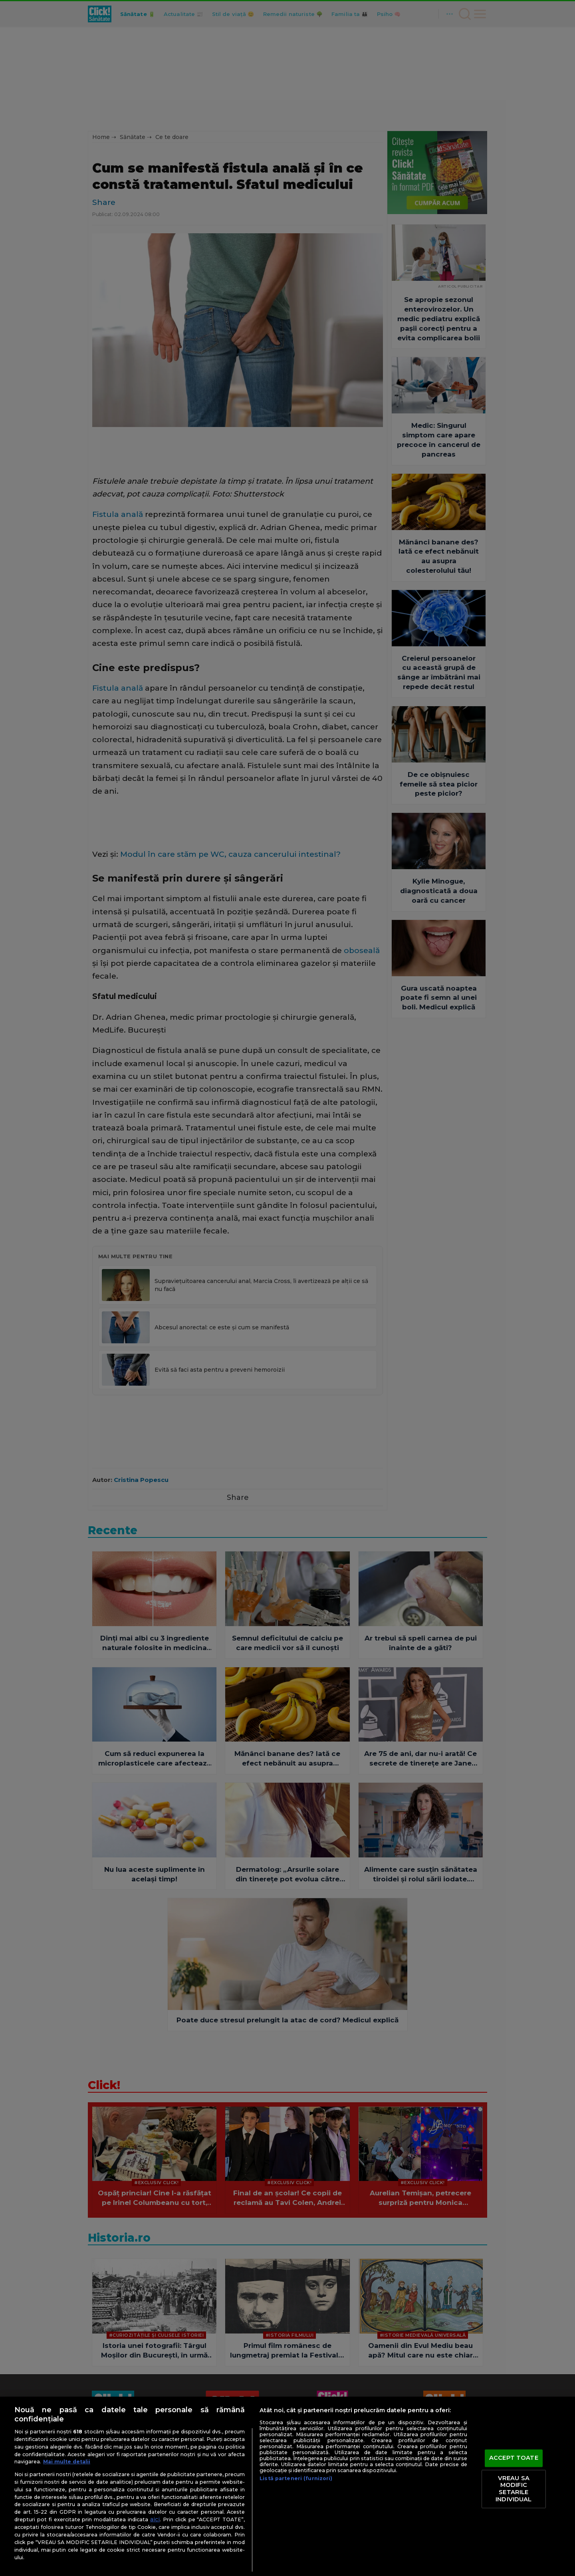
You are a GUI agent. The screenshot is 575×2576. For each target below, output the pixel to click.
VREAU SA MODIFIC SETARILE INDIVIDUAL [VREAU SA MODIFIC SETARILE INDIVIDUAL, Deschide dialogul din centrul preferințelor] (513, 2489)
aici (155, 2519)
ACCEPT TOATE (513, 2458)
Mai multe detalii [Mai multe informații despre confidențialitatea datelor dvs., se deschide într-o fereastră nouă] (66, 2462)
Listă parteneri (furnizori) (296, 2478)
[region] (287, 2486)
